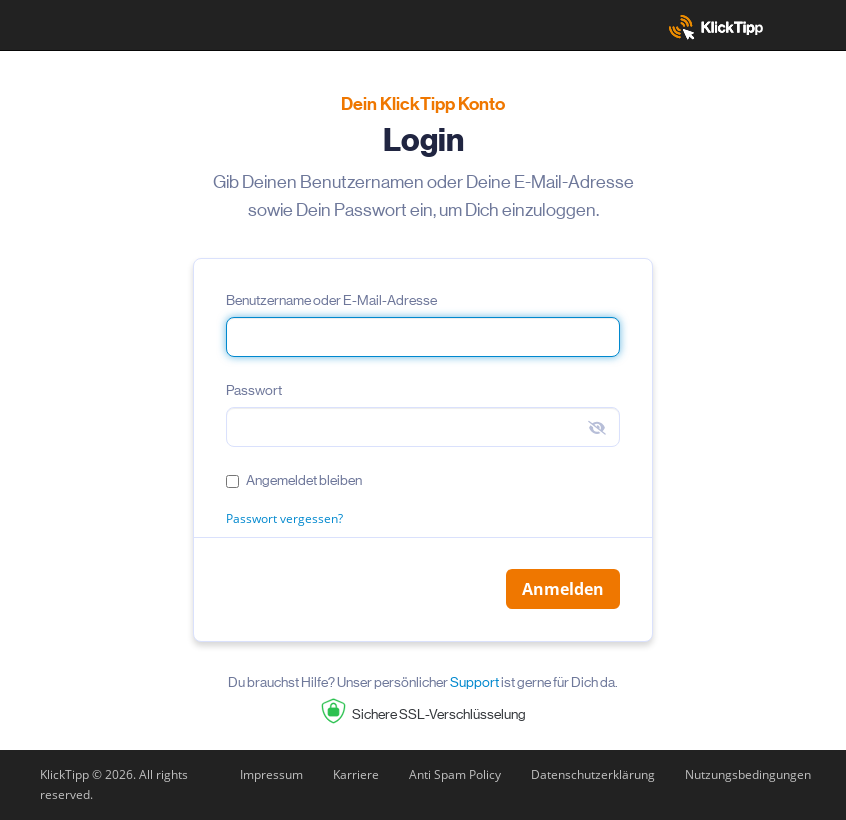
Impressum (271, 774)
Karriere (356, 774)
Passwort (254, 390)
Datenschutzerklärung (593, 774)
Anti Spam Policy (455, 774)
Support (474, 682)
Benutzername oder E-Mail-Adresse (331, 300)
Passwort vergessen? (284, 518)
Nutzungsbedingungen (748, 774)
